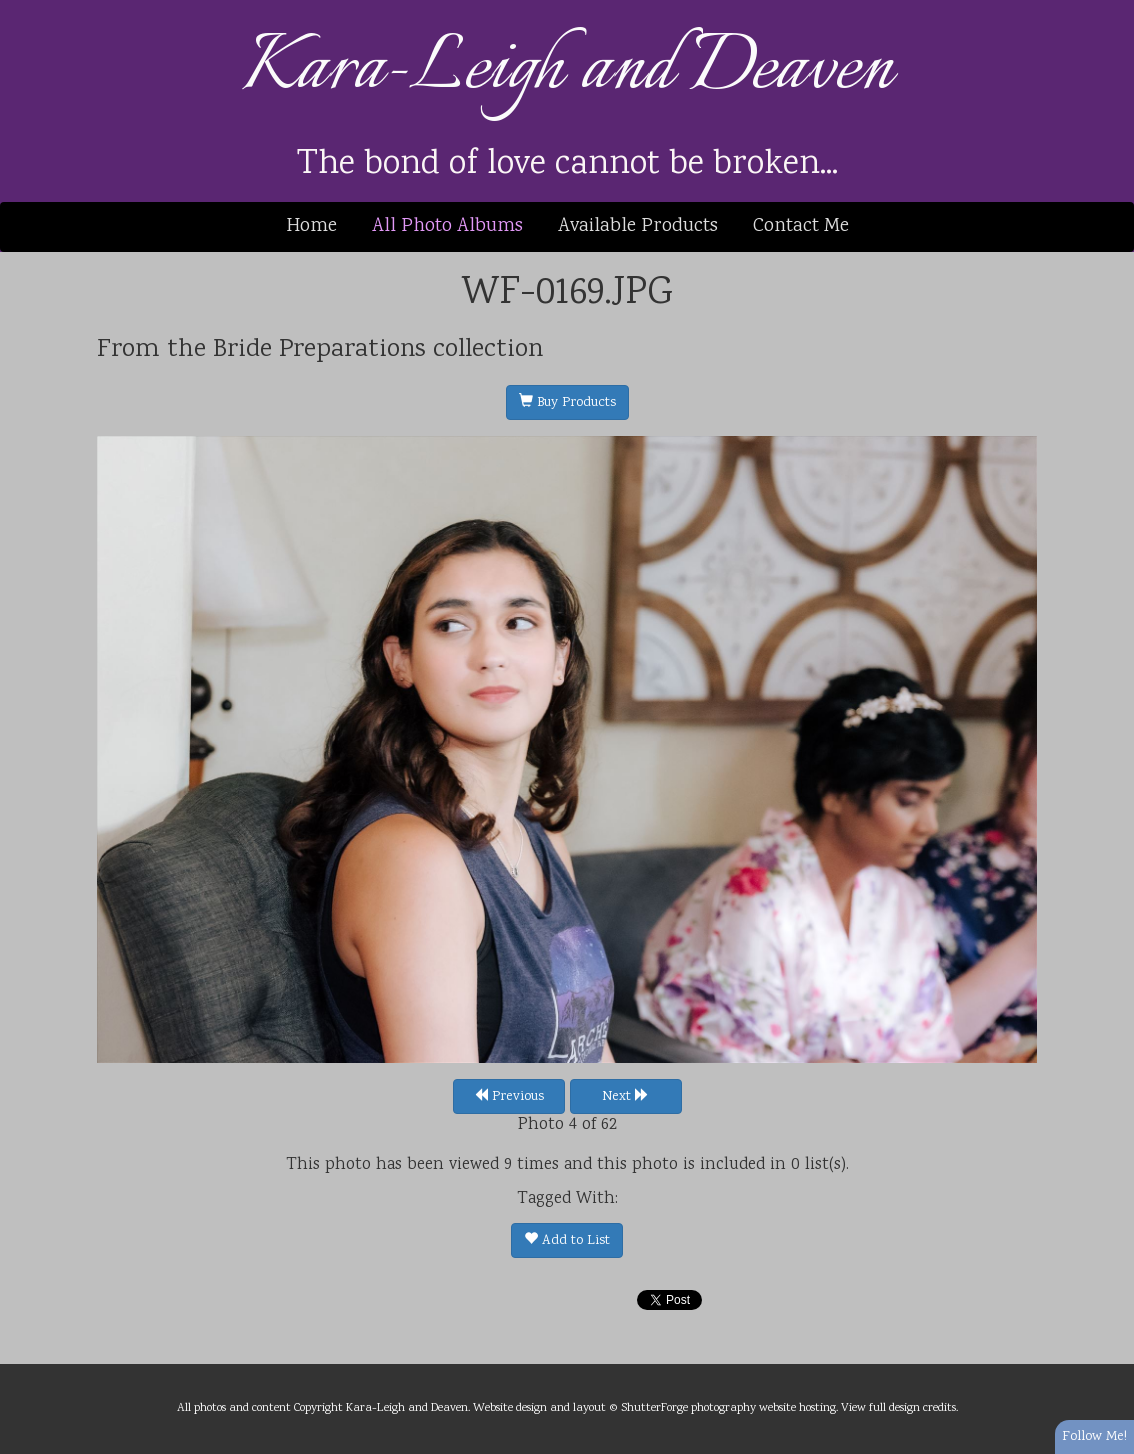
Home (311, 226)
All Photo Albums (447, 226)
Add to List (567, 1241)
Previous (509, 1097)
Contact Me (801, 226)
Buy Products (567, 403)
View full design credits (898, 1408)
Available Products (638, 226)
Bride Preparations (319, 350)
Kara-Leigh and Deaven (567, 69)
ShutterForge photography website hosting (728, 1408)
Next (625, 1097)
